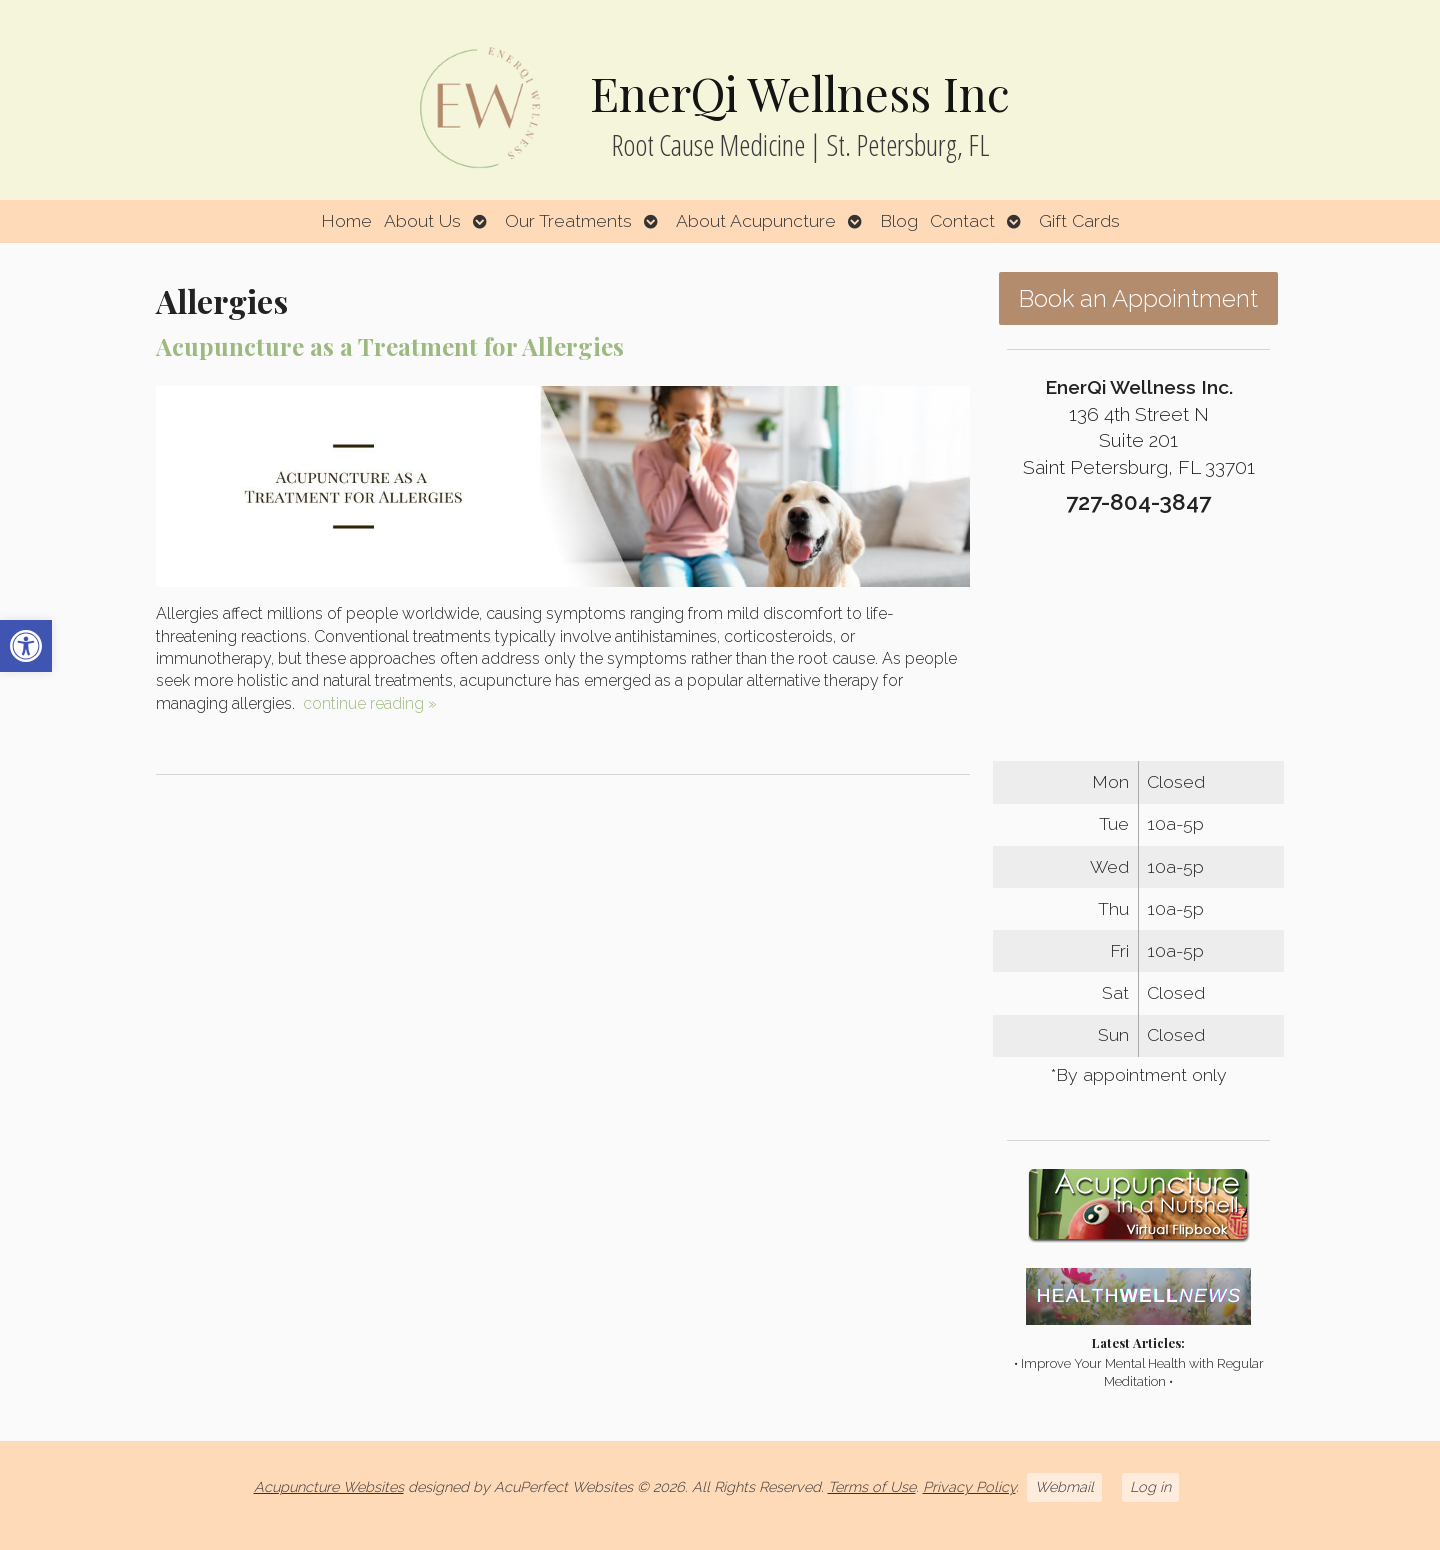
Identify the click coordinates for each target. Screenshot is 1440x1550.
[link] (26, 646)
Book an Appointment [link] (1138, 298)
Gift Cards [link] (1079, 220)
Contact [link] (962, 220)
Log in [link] (1150, 1486)
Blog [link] (899, 220)
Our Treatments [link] (568, 220)
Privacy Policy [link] (969, 1486)
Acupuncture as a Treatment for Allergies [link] (390, 346)
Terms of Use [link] (872, 1486)
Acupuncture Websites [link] (329, 1486)
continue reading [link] (370, 703)
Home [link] (346, 220)
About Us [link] (422, 220)
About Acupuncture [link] (756, 220)
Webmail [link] (1064, 1486)
